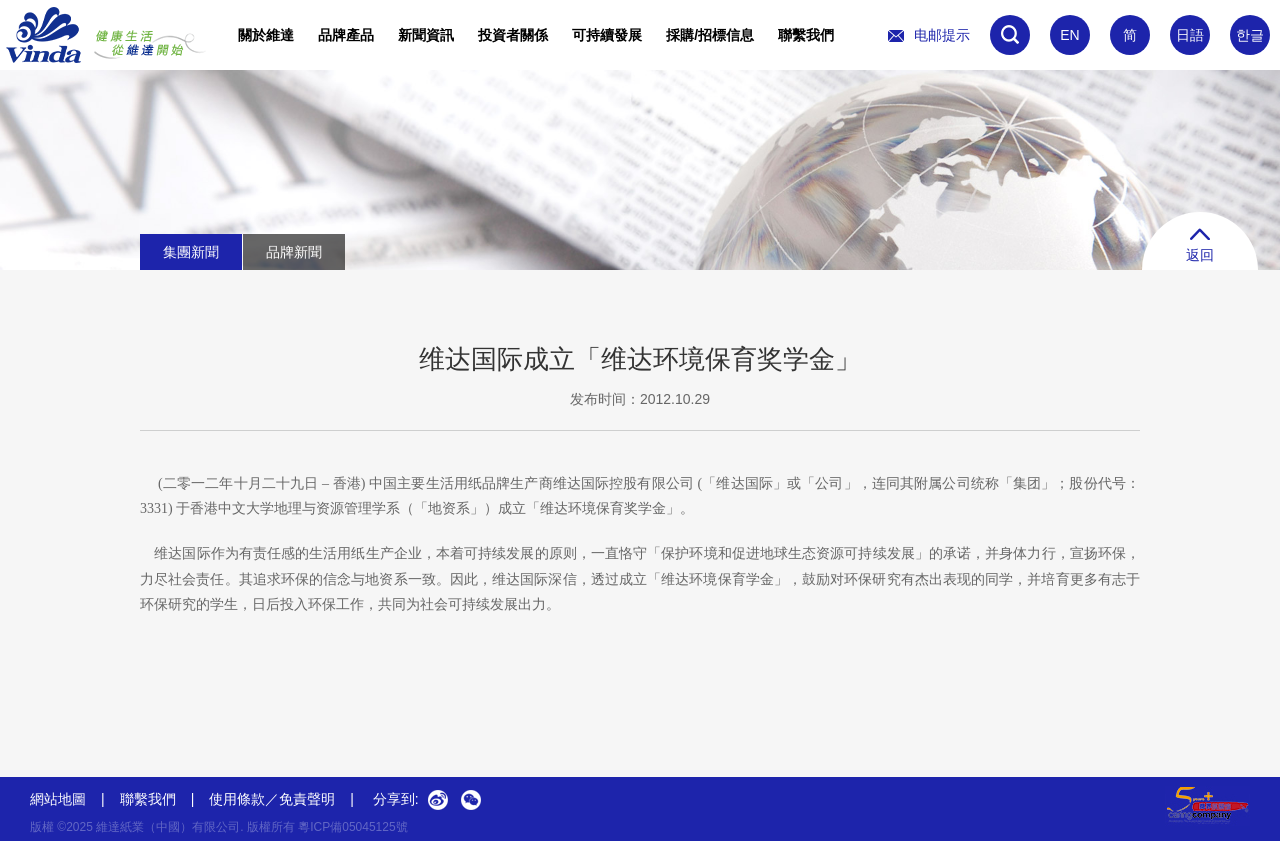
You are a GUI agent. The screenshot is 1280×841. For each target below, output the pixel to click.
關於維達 (266, 35)
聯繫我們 (806, 35)
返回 (1200, 245)
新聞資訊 (426, 35)
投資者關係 (513, 35)
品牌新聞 (294, 252)
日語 (1190, 35)
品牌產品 (346, 35)
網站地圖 (58, 799)
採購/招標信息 (710, 35)
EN (1069, 35)
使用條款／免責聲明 (272, 799)
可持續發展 (607, 35)
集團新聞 (191, 252)
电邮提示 (929, 35)
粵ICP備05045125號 (352, 827)
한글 (1250, 35)
